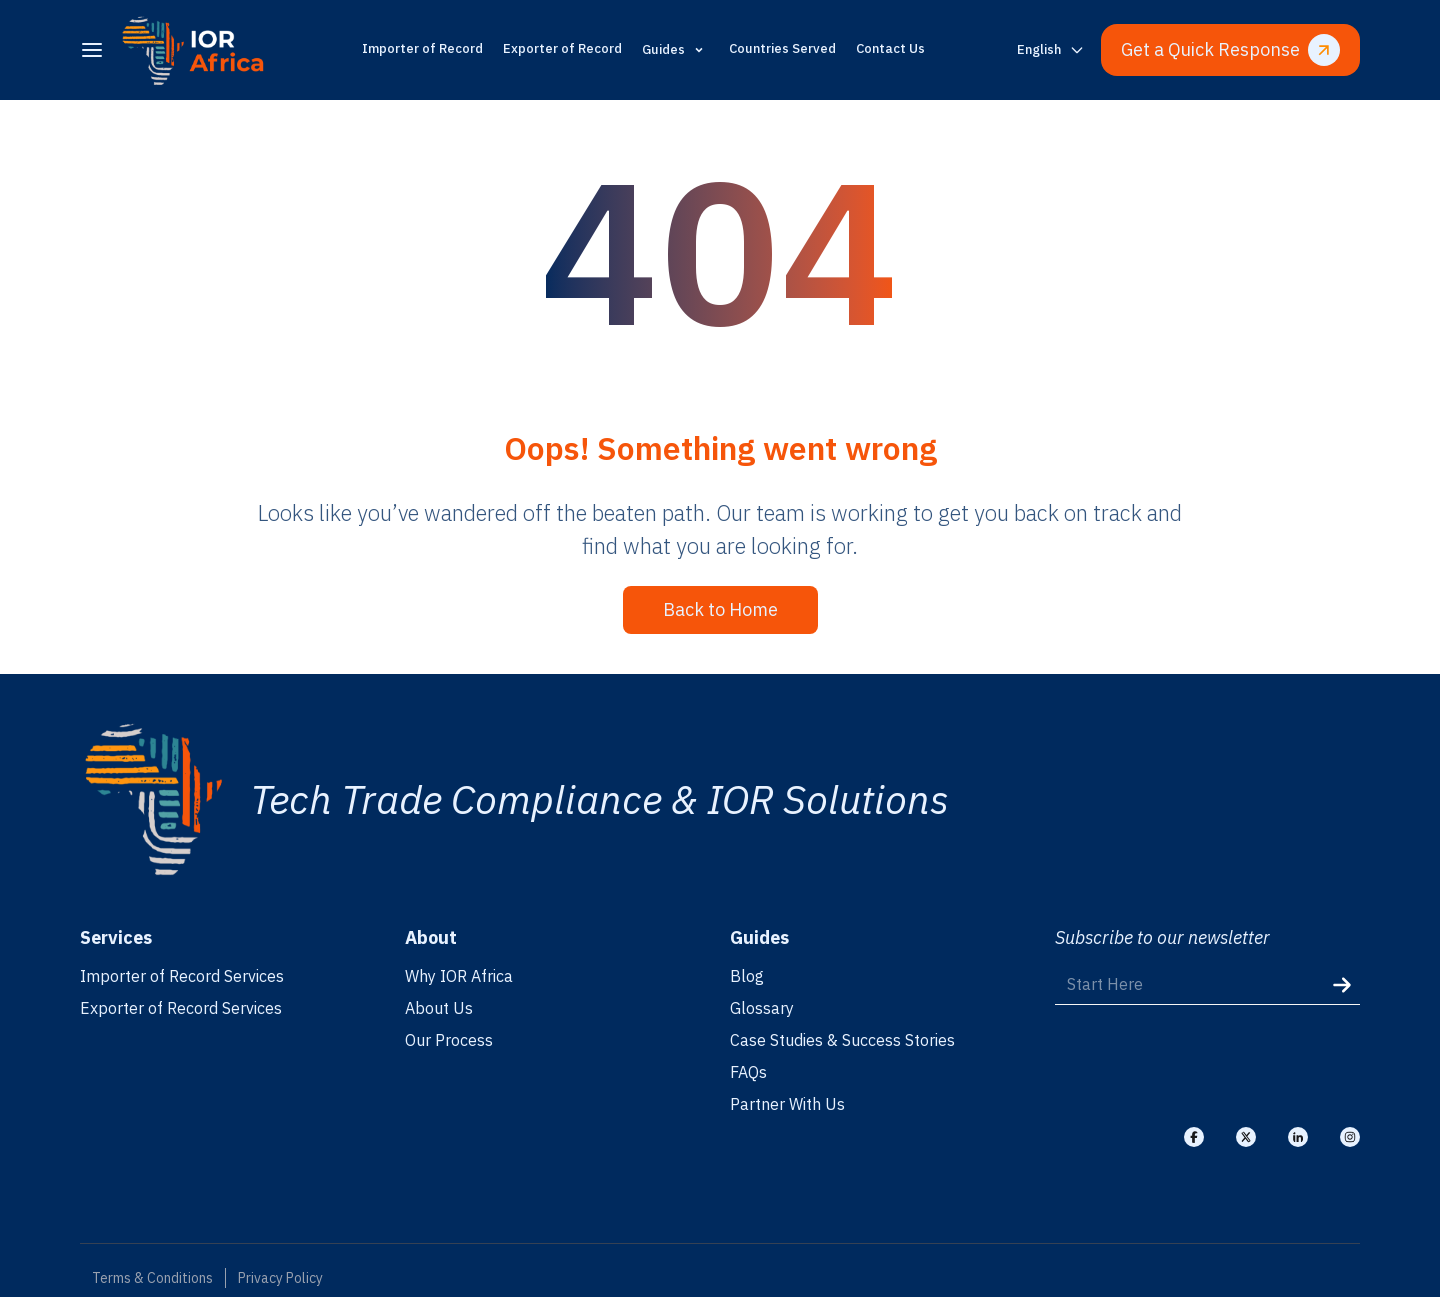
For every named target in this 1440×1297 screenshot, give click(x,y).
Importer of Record (422, 48)
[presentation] (1207, 1064)
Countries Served (782, 48)
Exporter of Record (562, 48)
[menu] (92, 50)
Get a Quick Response (1230, 50)
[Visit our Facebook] (1194, 1137)
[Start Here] (1207, 984)
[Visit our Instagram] (1350, 1137)
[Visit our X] (1246, 1137)
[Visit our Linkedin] (1298, 1137)
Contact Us (890, 48)
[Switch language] (1051, 50)
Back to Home (720, 609)
